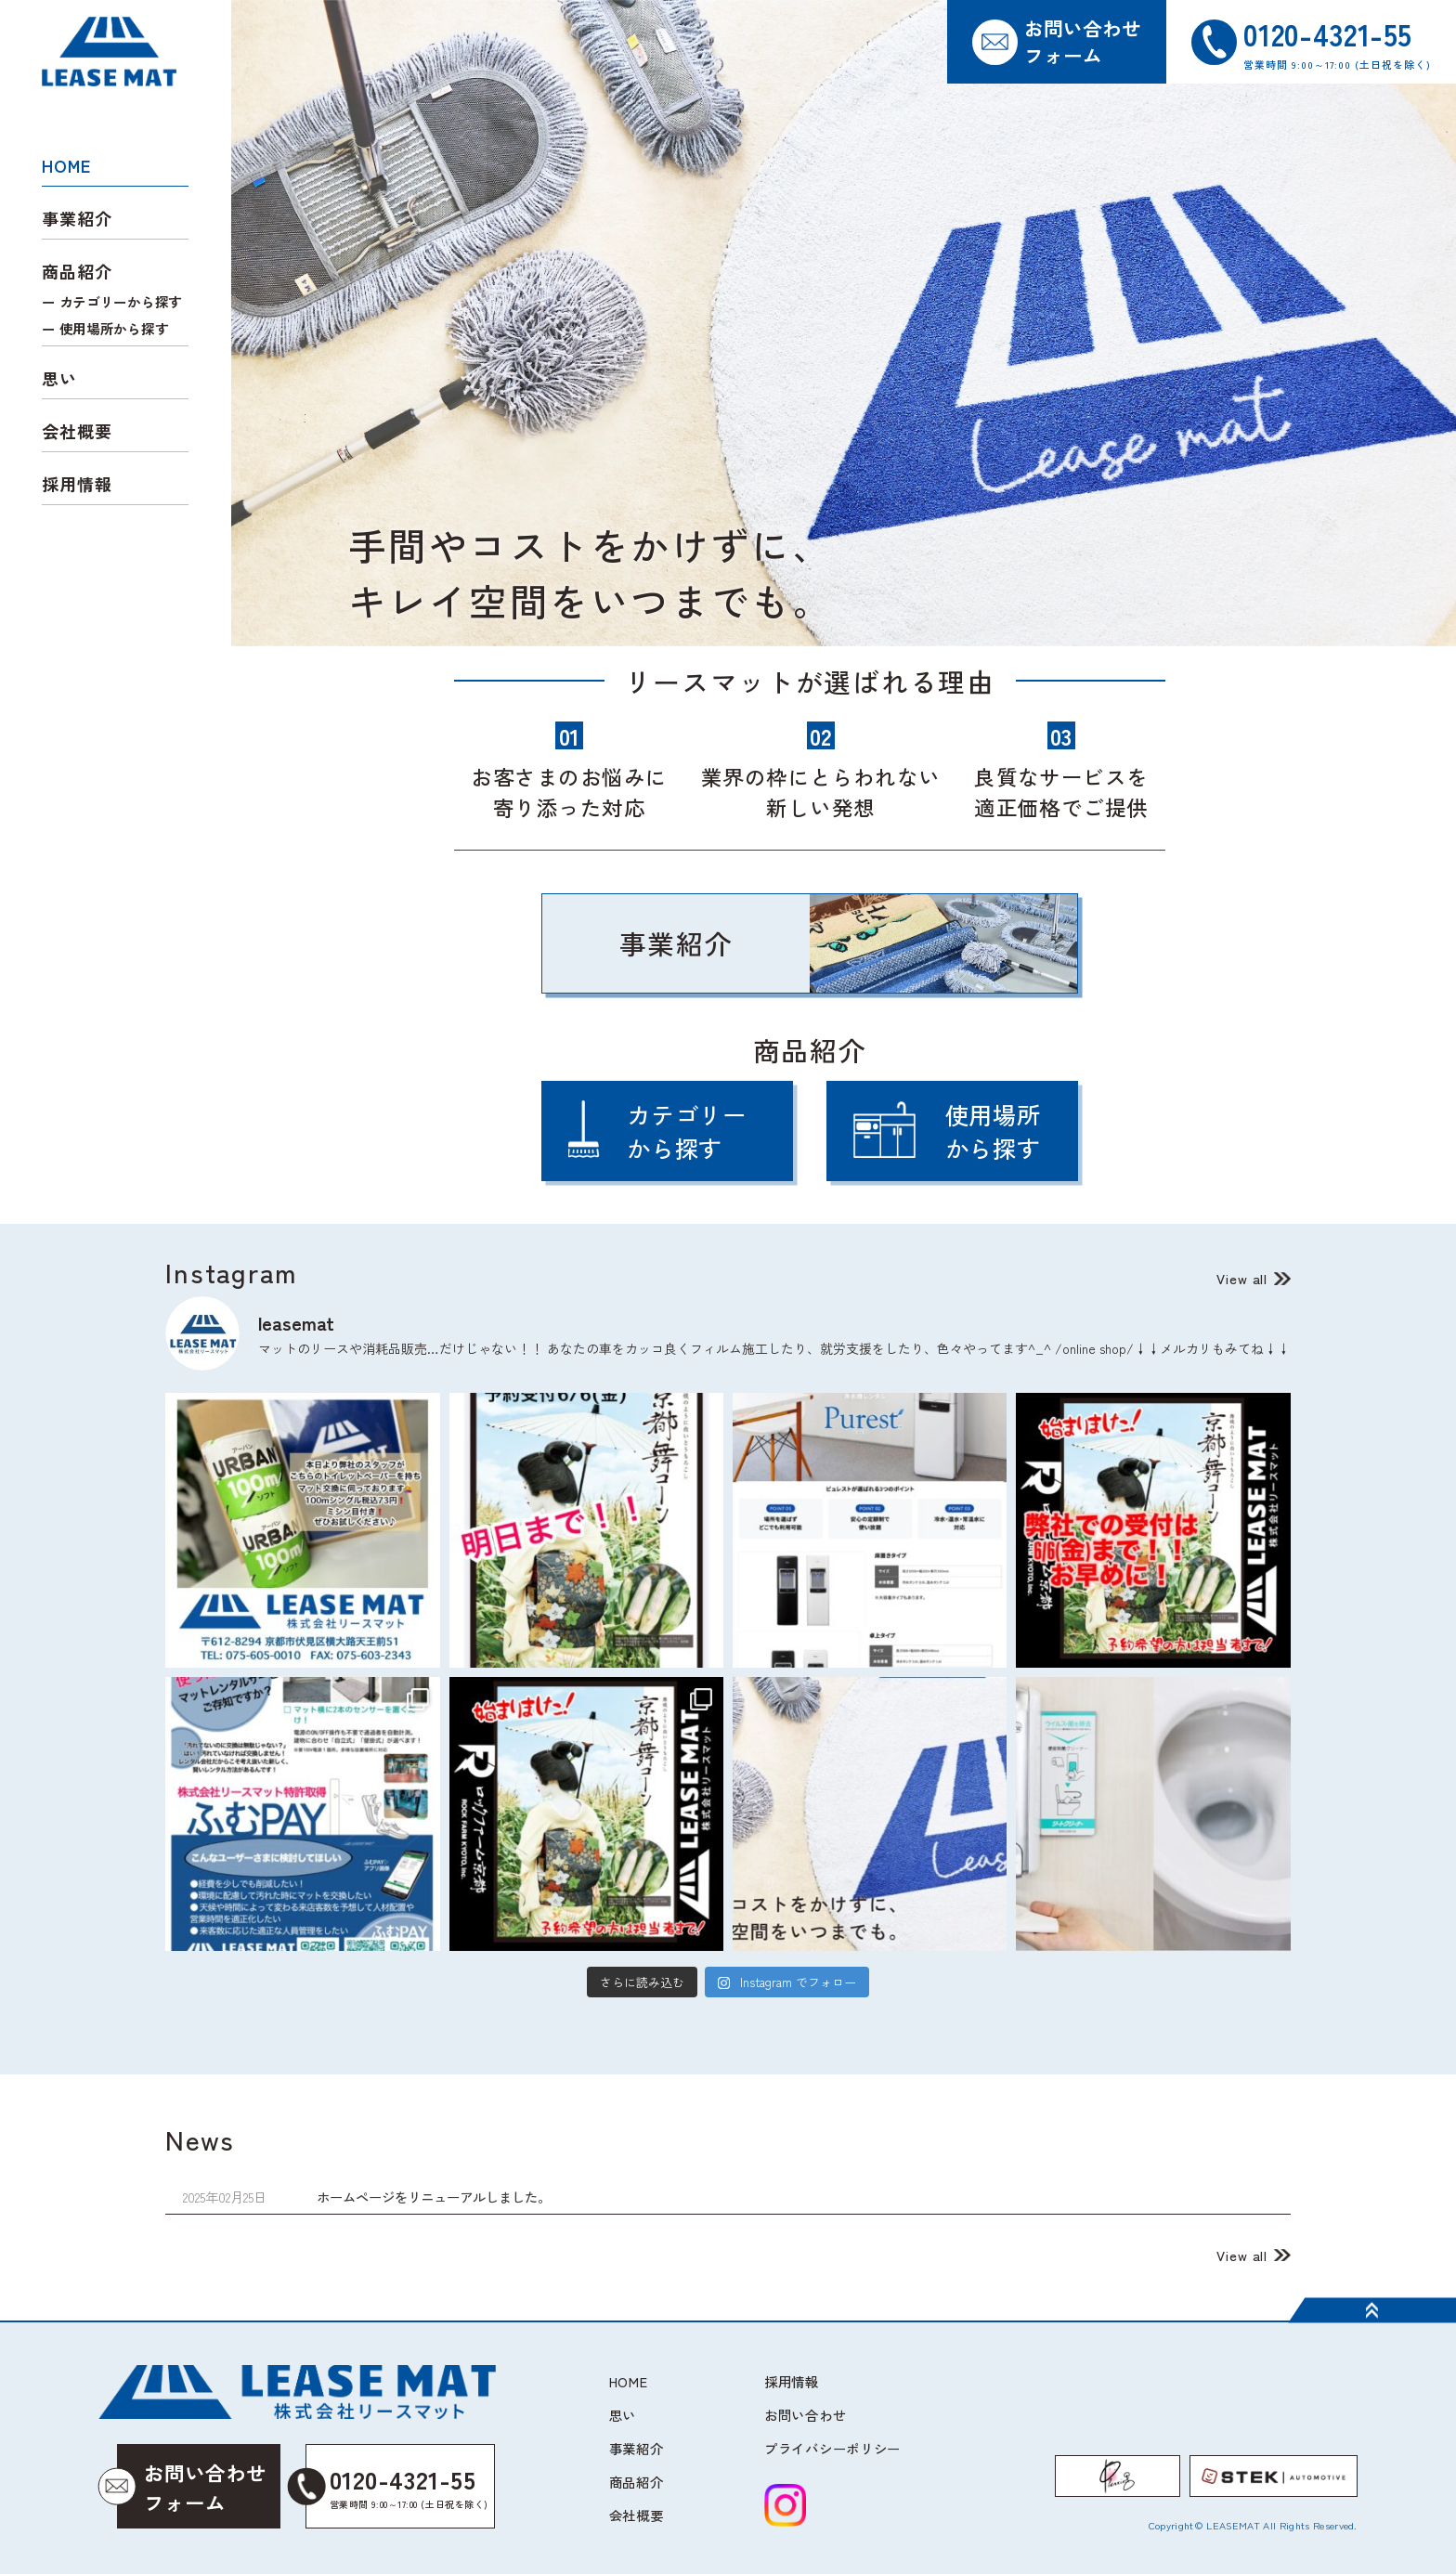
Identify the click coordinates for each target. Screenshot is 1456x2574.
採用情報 (77, 484)
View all (1242, 1278)
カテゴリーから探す (121, 301)
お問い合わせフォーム (1082, 41)
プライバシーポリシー (832, 2448)
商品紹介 (636, 2481)
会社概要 (77, 431)
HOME (66, 165)
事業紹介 (77, 218)
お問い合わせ (805, 2414)
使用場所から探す (114, 328)
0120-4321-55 (398, 2487)
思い (59, 378)
